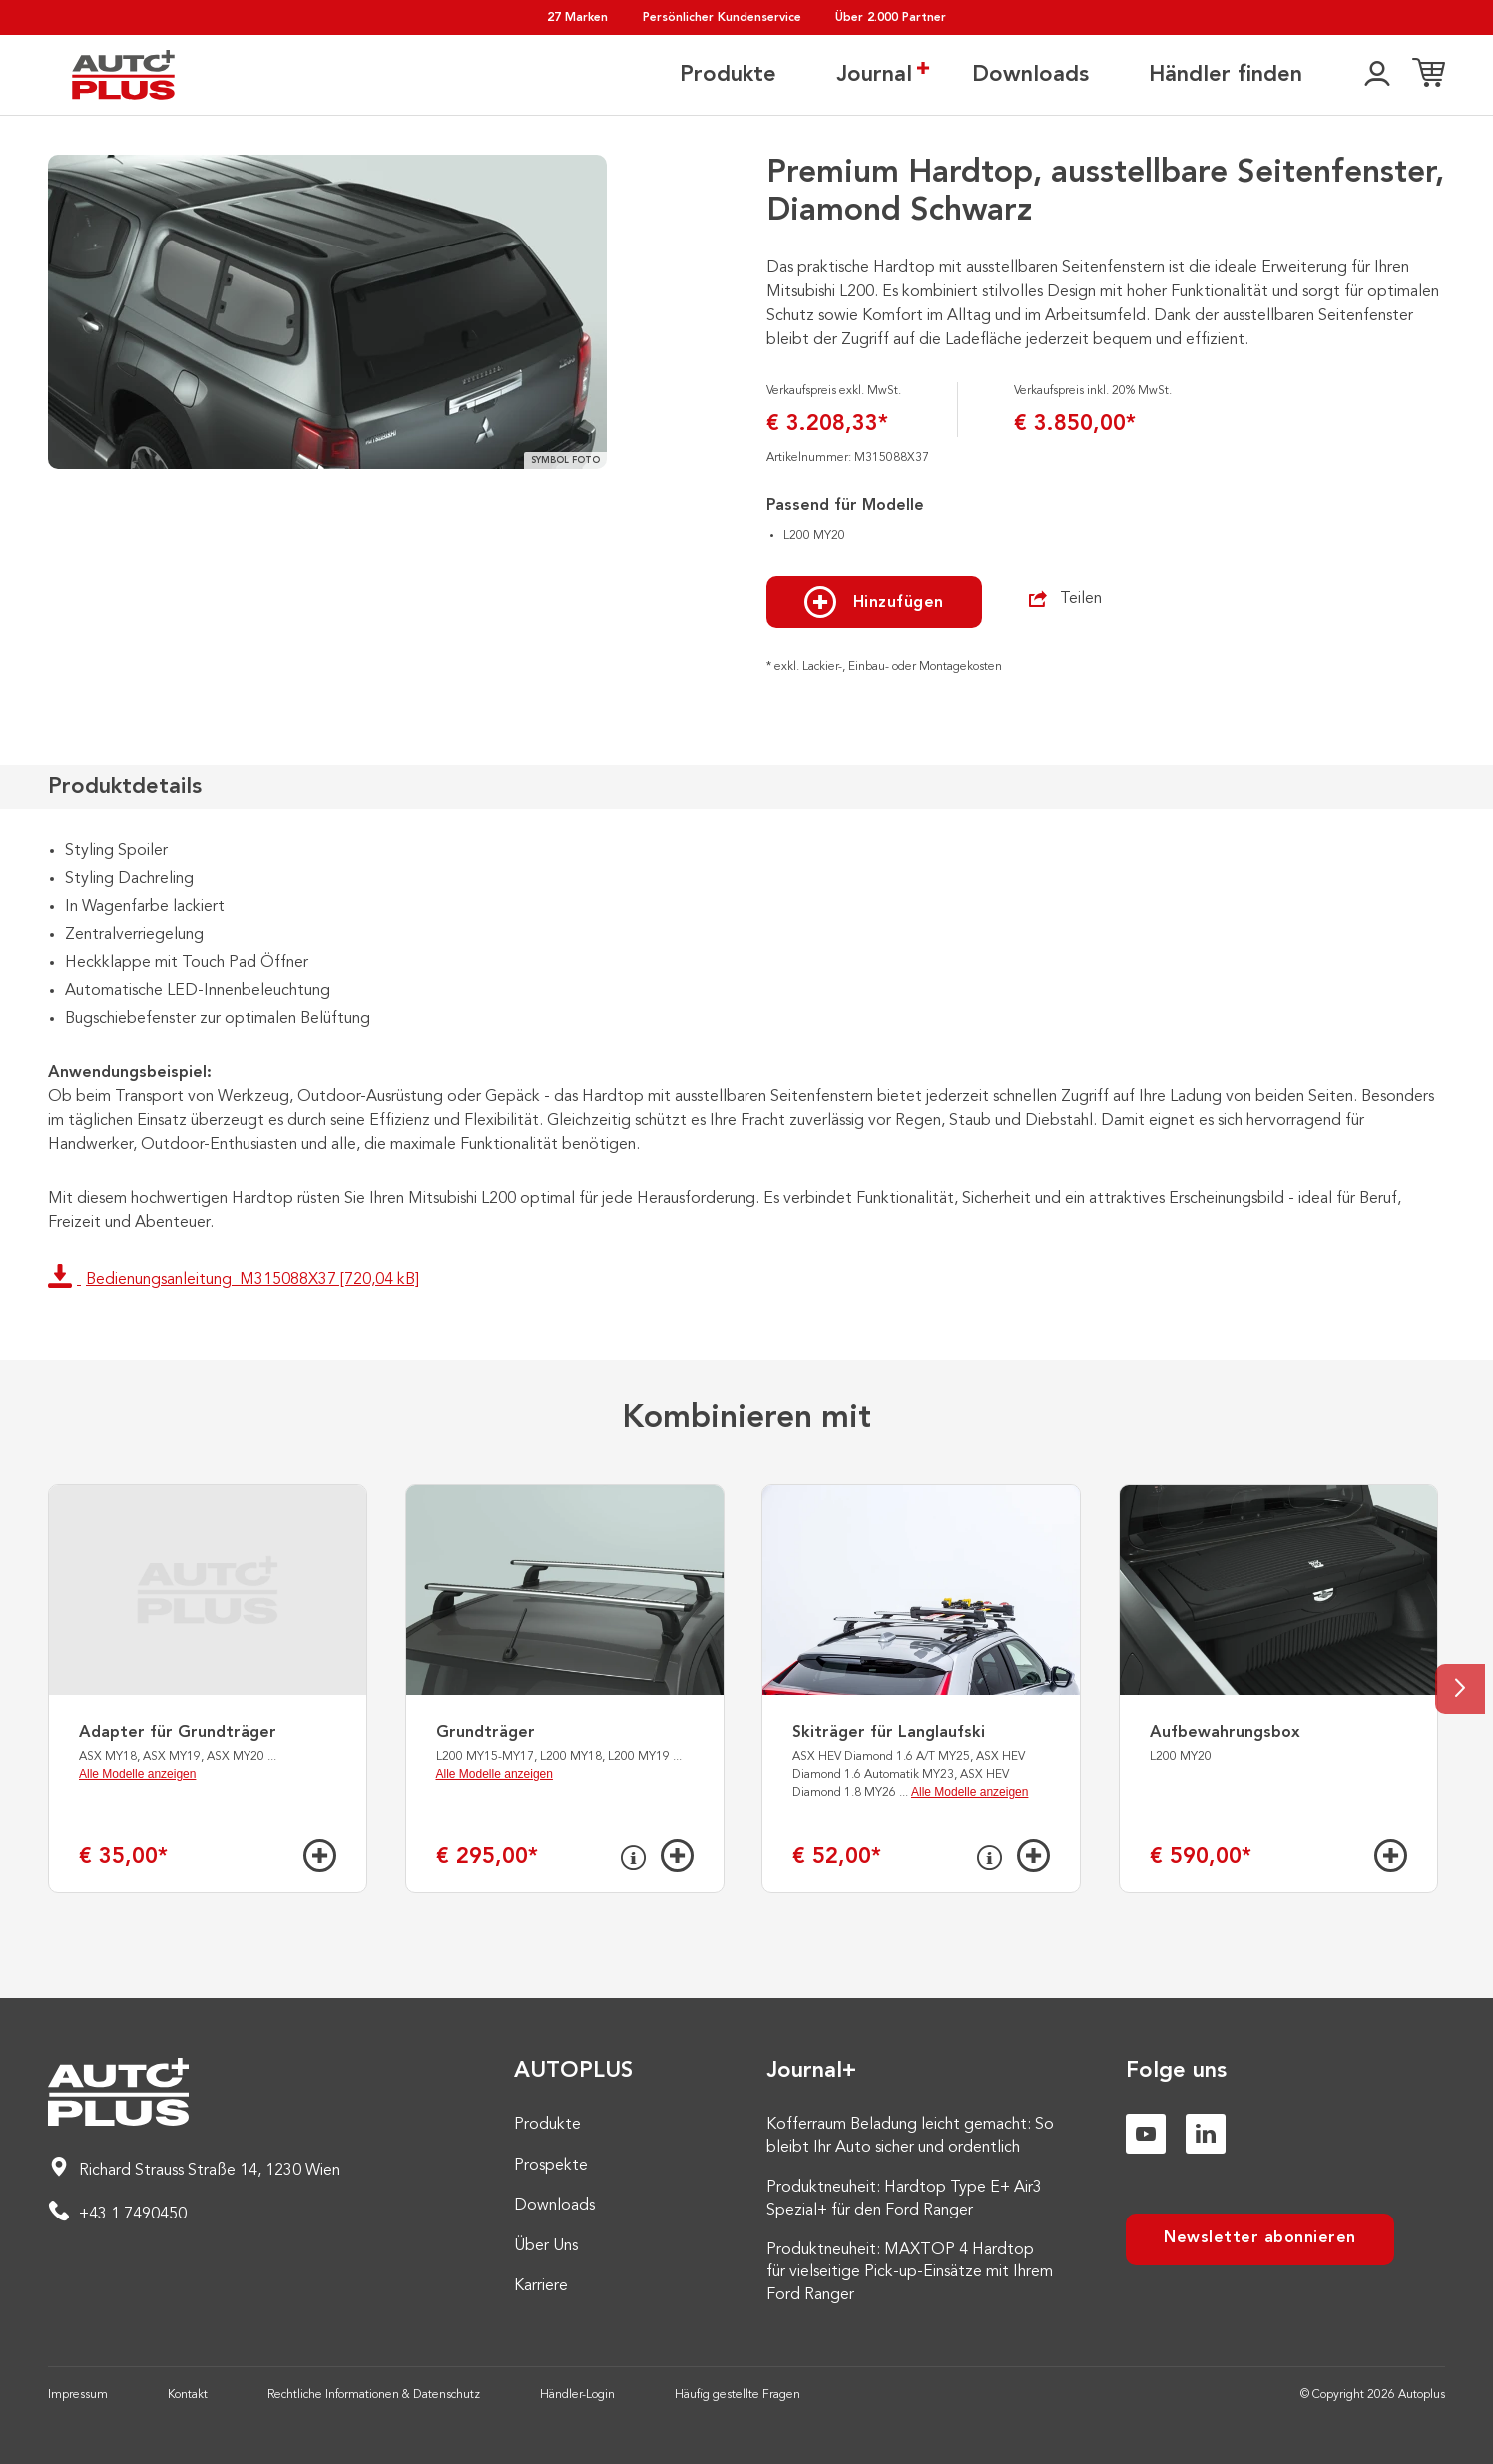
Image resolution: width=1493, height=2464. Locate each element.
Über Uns (546, 2246)
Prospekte (551, 2166)
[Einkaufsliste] (1428, 75)
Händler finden (1225, 75)
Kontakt (188, 2395)
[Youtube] (1146, 2134)
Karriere (541, 2286)
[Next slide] (1460, 1689)
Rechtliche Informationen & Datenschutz (373, 2395)
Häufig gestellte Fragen (737, 2395)
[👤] (1377, 75)
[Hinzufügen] (319, 1855)
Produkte (728, 75)
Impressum (78, 2395)
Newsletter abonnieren (1260, 2238)
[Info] (633, 1858)
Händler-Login (577, 2395)
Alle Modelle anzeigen (137, 1774)
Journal (874, 74)
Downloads (1030, 75)
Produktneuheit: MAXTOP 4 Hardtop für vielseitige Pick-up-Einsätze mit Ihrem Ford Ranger (909, 2272)
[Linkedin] (1206, 2134)
